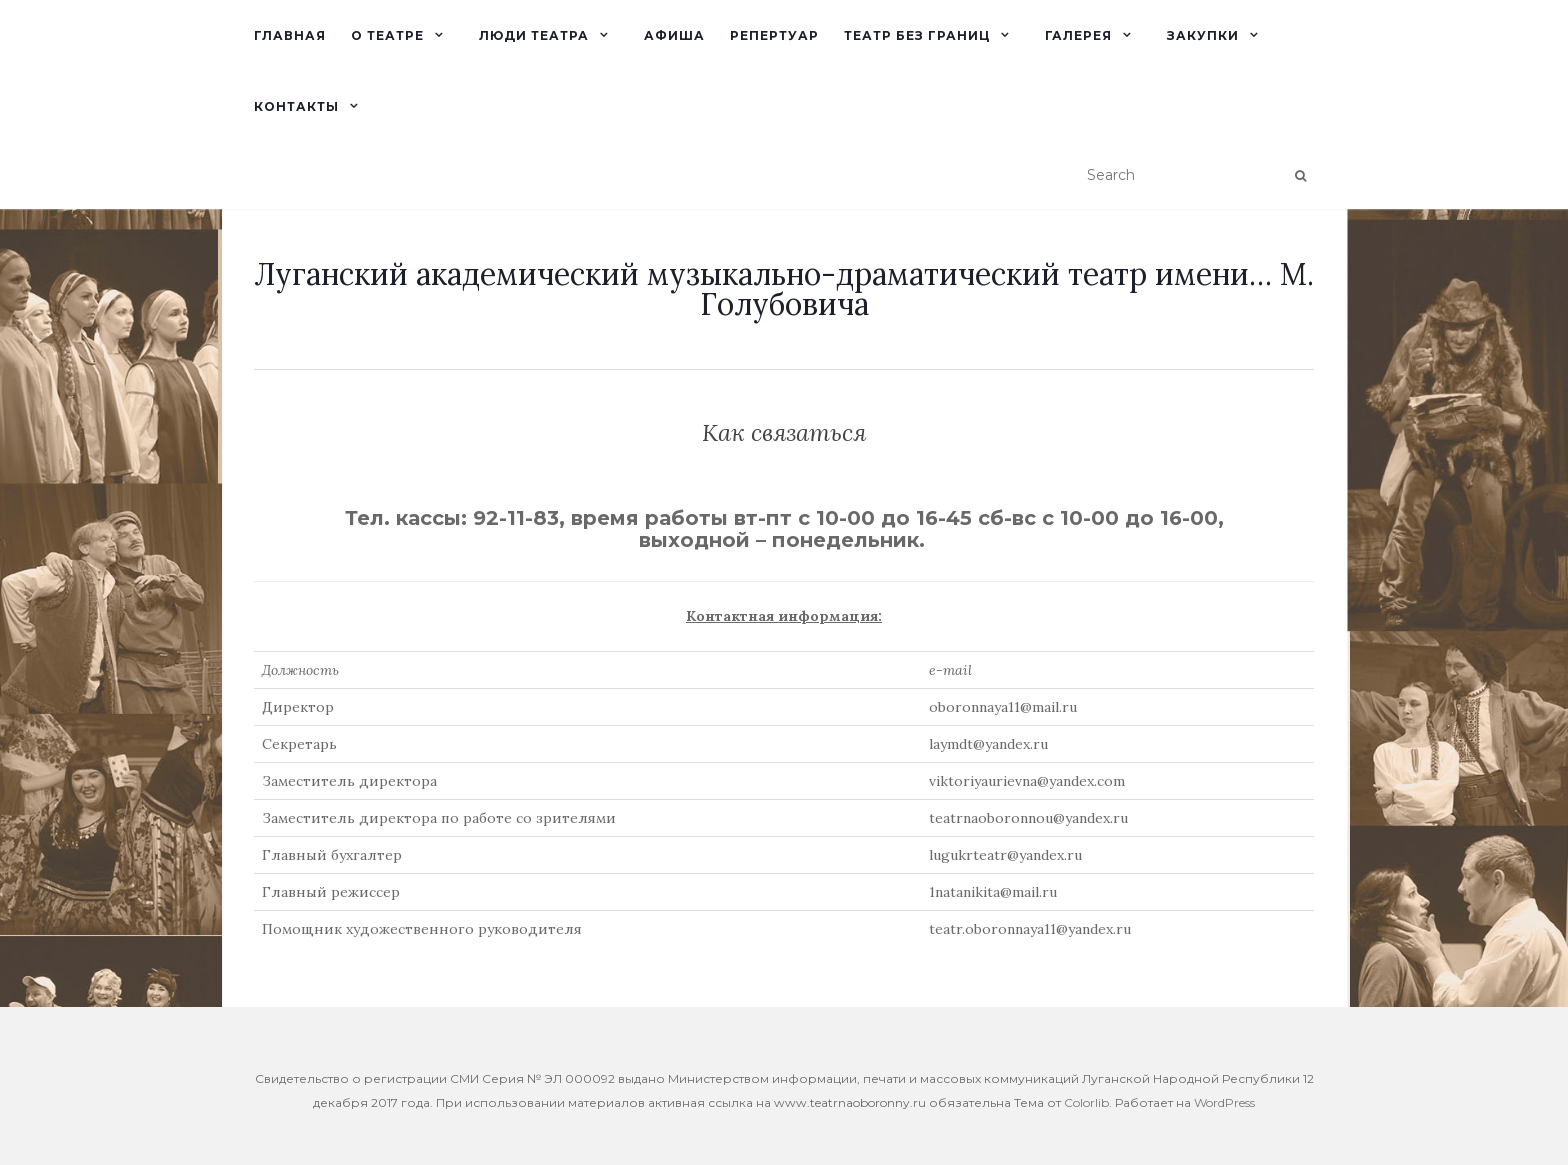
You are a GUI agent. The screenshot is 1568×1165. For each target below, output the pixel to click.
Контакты (296, 106)
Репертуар (774, 35)
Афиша (674, 35)
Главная (290, 35)
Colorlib (1086, 1102)
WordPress (1224, 1102)
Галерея (1078, 35)
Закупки (1203, 35)
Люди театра (534, 35)
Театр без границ (917, 35)
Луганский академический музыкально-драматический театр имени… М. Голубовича (784, 289)
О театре (387, 35)
